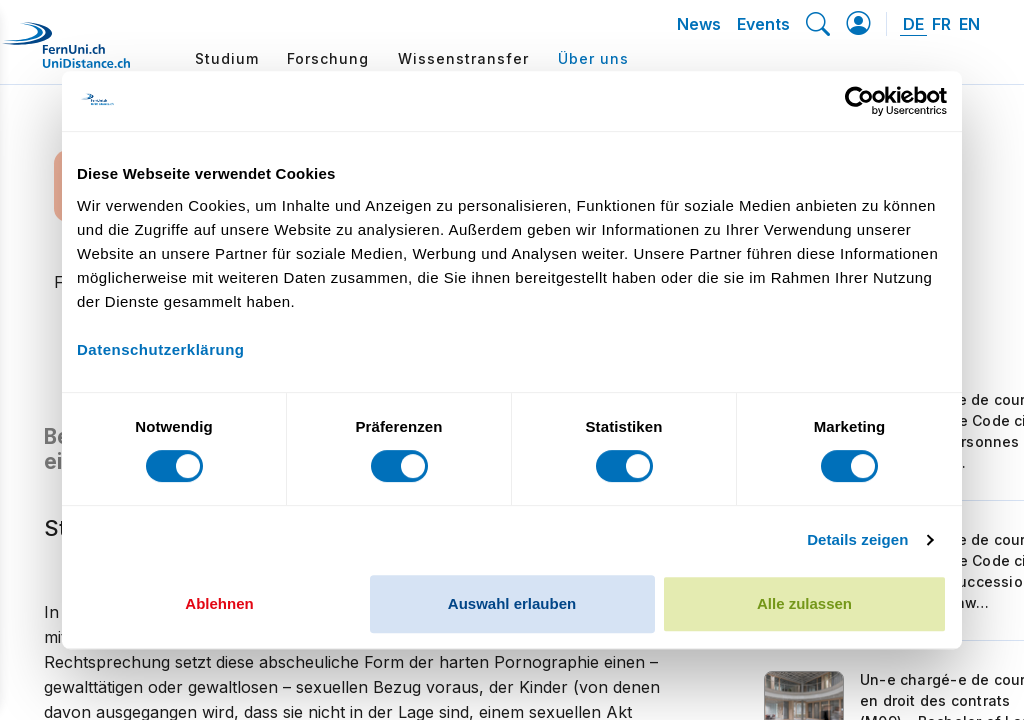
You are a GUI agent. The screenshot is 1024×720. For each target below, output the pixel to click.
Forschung (328, 58)
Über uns (593, 58)
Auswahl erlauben (512, 603)
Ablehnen (219, 603)
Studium (227, 58)
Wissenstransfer (463, 58)
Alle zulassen (804, 603)
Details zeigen (857, 539)
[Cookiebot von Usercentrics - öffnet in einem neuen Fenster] (859, 101)
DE (913, 24)
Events (763, 24)
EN (969, 24)
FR (941, 24)
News (699, 24)
